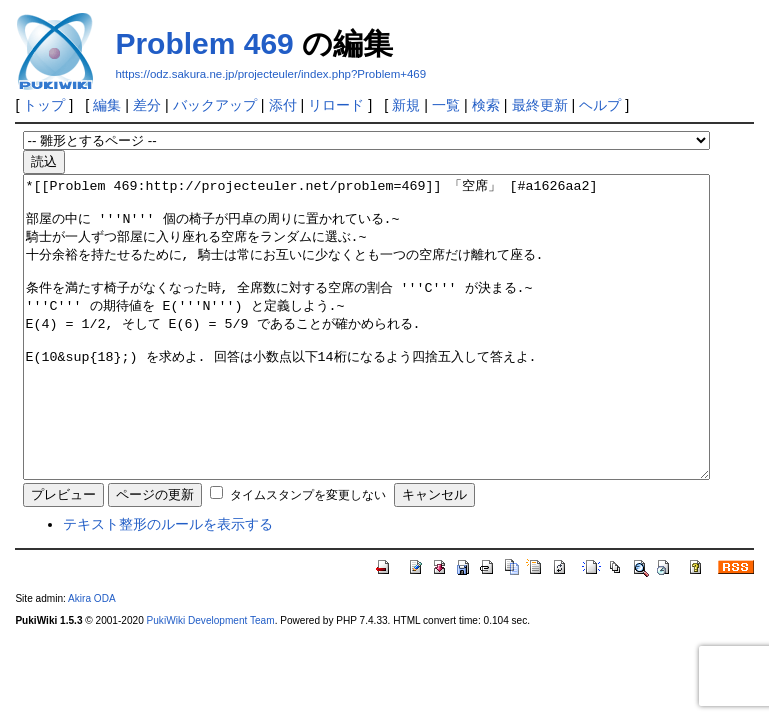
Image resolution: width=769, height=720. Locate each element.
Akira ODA (92, 658)
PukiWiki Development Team (211, 680)
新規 (406, 105)
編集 (107, 105)
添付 (283, 105)
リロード (336, 105)
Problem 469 (204, 43)
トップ (44, 105)
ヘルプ (600, 105)
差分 (147, 105)
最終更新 (540, 105)
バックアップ (215, 105)
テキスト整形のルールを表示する (168, 584)
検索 (486, 105)
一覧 (446, 105)
